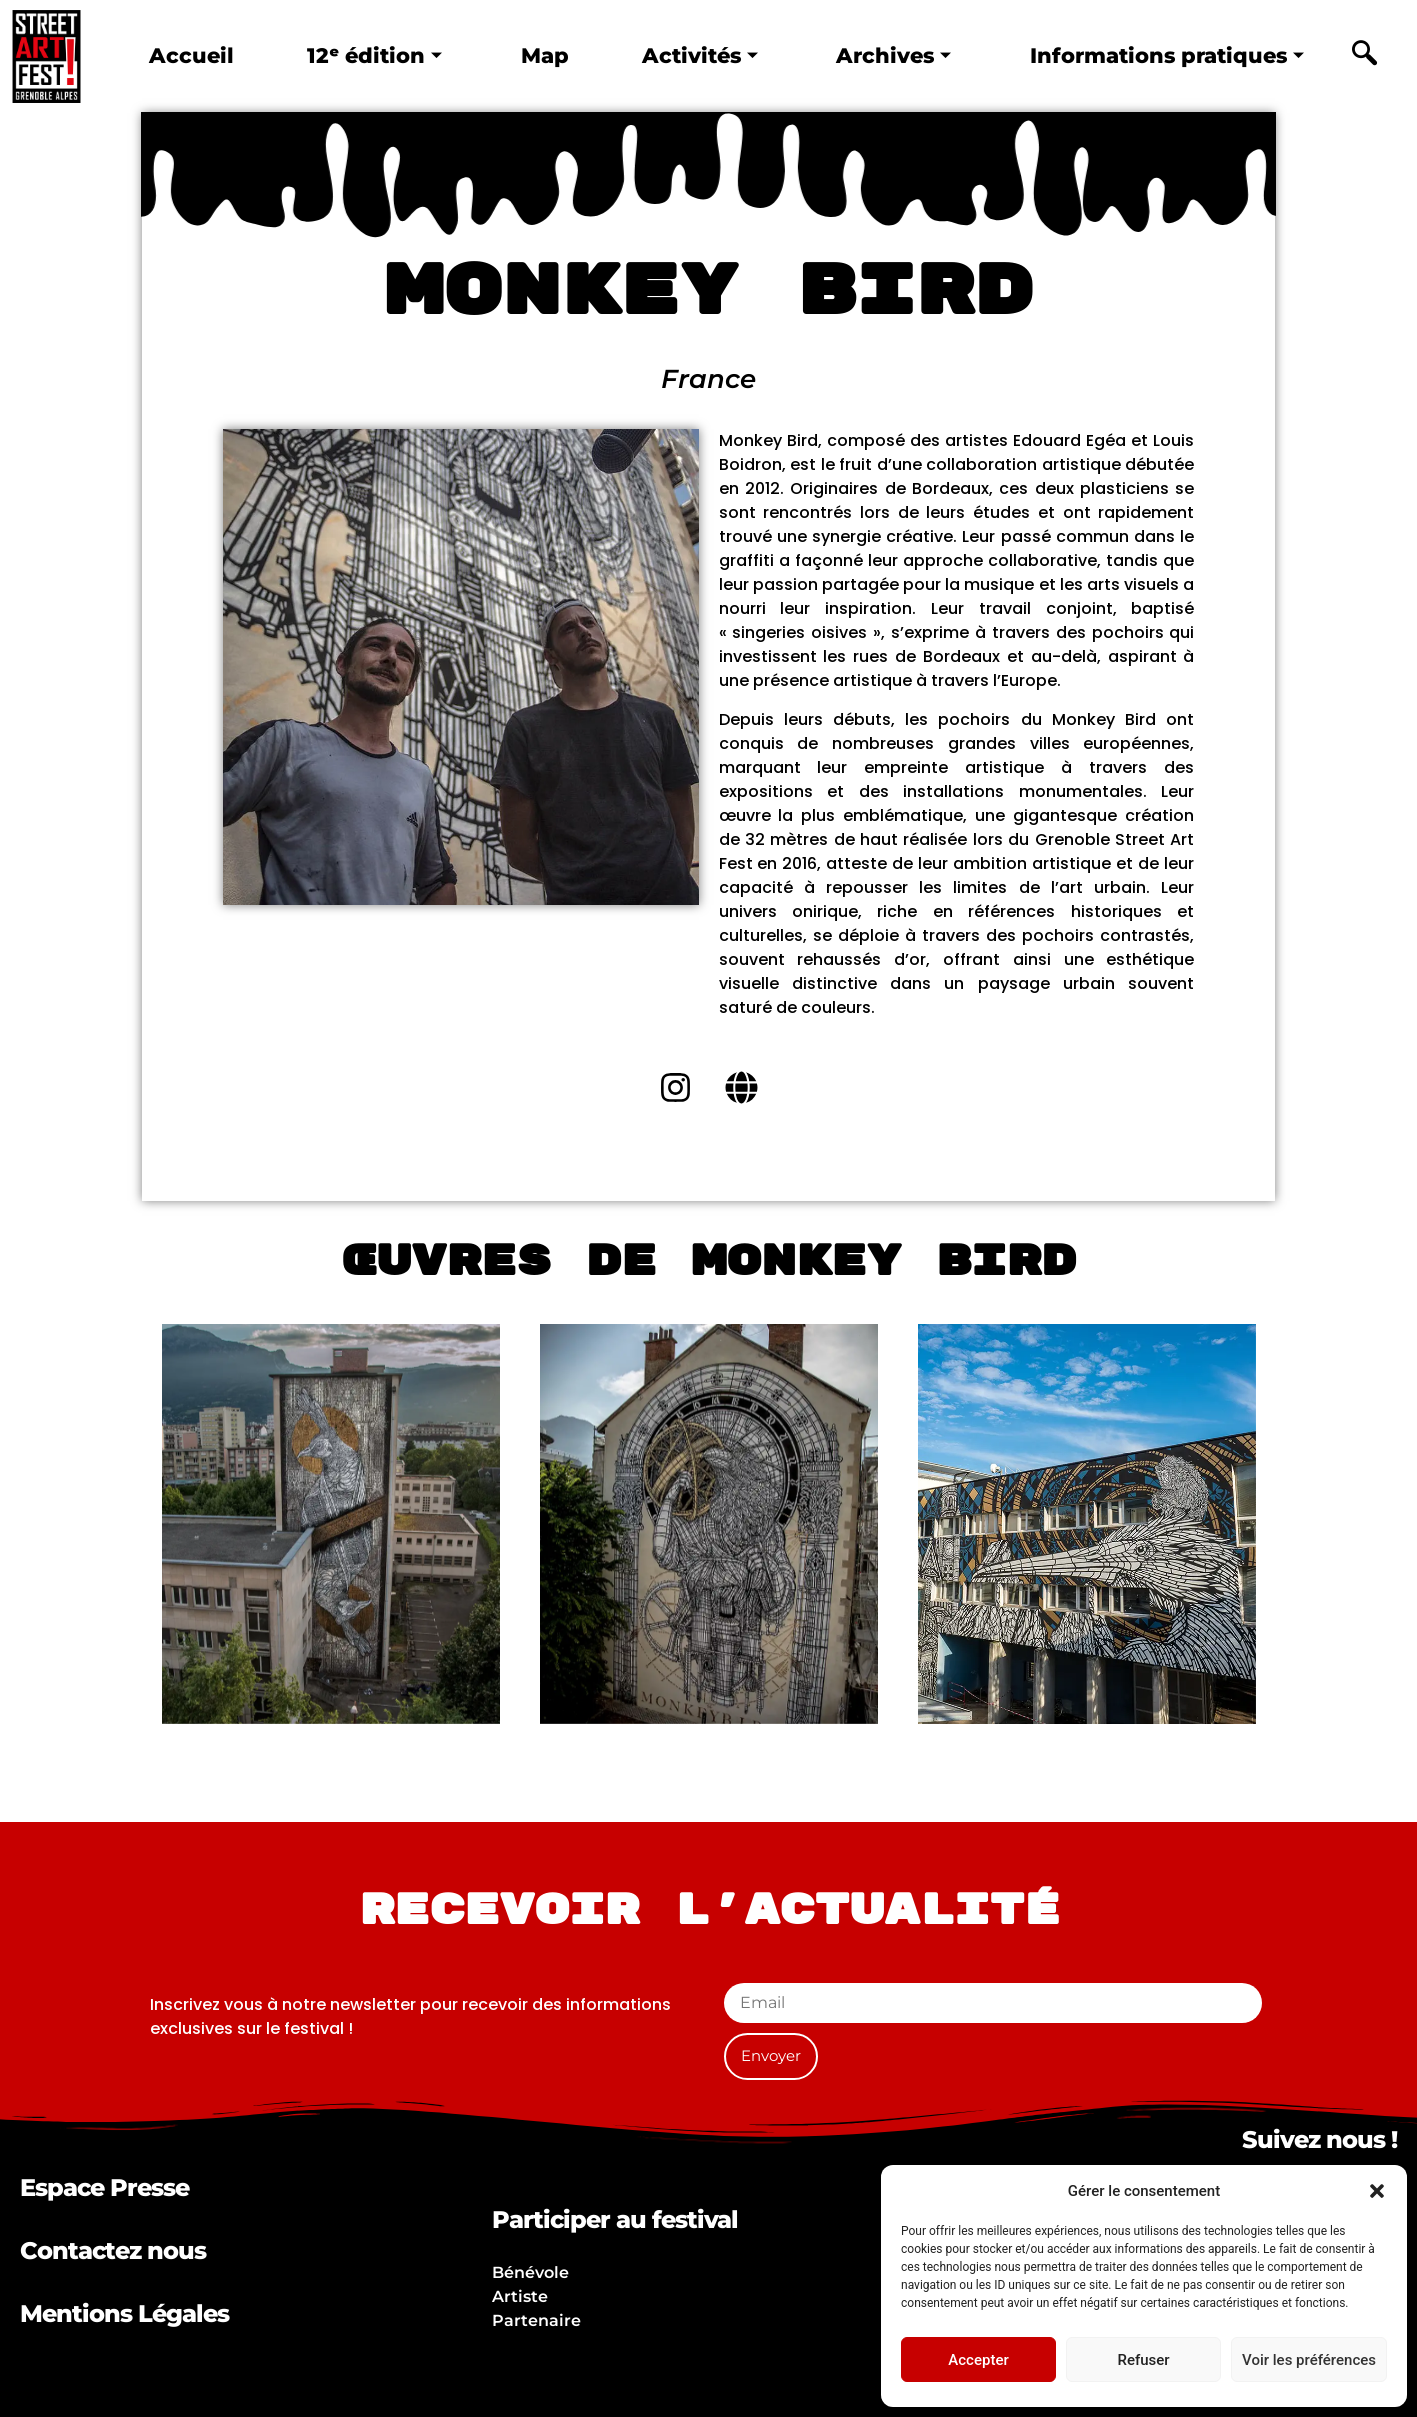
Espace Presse (104, 2187)
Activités (688, 56)
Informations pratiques (1160, 56)
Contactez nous (113, 2250)
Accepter (978, 2360)
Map (537, 56)
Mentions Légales (124, 2313)
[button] (1377, 2191)
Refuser (1143, 2360)
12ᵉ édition (370, 56)
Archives (881, 56)
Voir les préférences (1309, 2360)
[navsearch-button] (1365, 56)
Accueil (190, 56)
